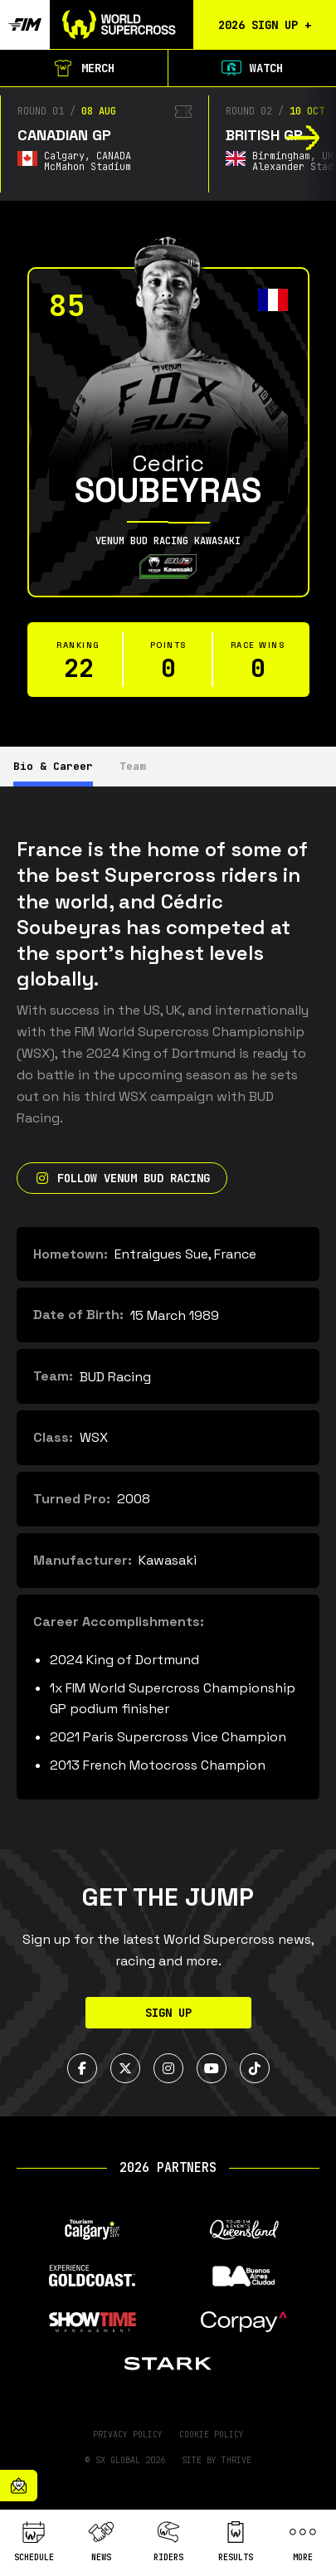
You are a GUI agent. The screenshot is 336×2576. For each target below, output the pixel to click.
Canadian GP (64, 134)
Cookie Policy (211, 2434)
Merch (83, 68)
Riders (168, 2542)
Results (235, 2542)
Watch (252, 68)
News (101, 2542)
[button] (303, 137)
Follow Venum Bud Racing (122, 1178)
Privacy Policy (128, 2434)
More (303, 2542)
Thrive (236, 2460)
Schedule (34, 2542)
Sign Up (168, 2012)
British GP (264, 134)
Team (132, 766)
